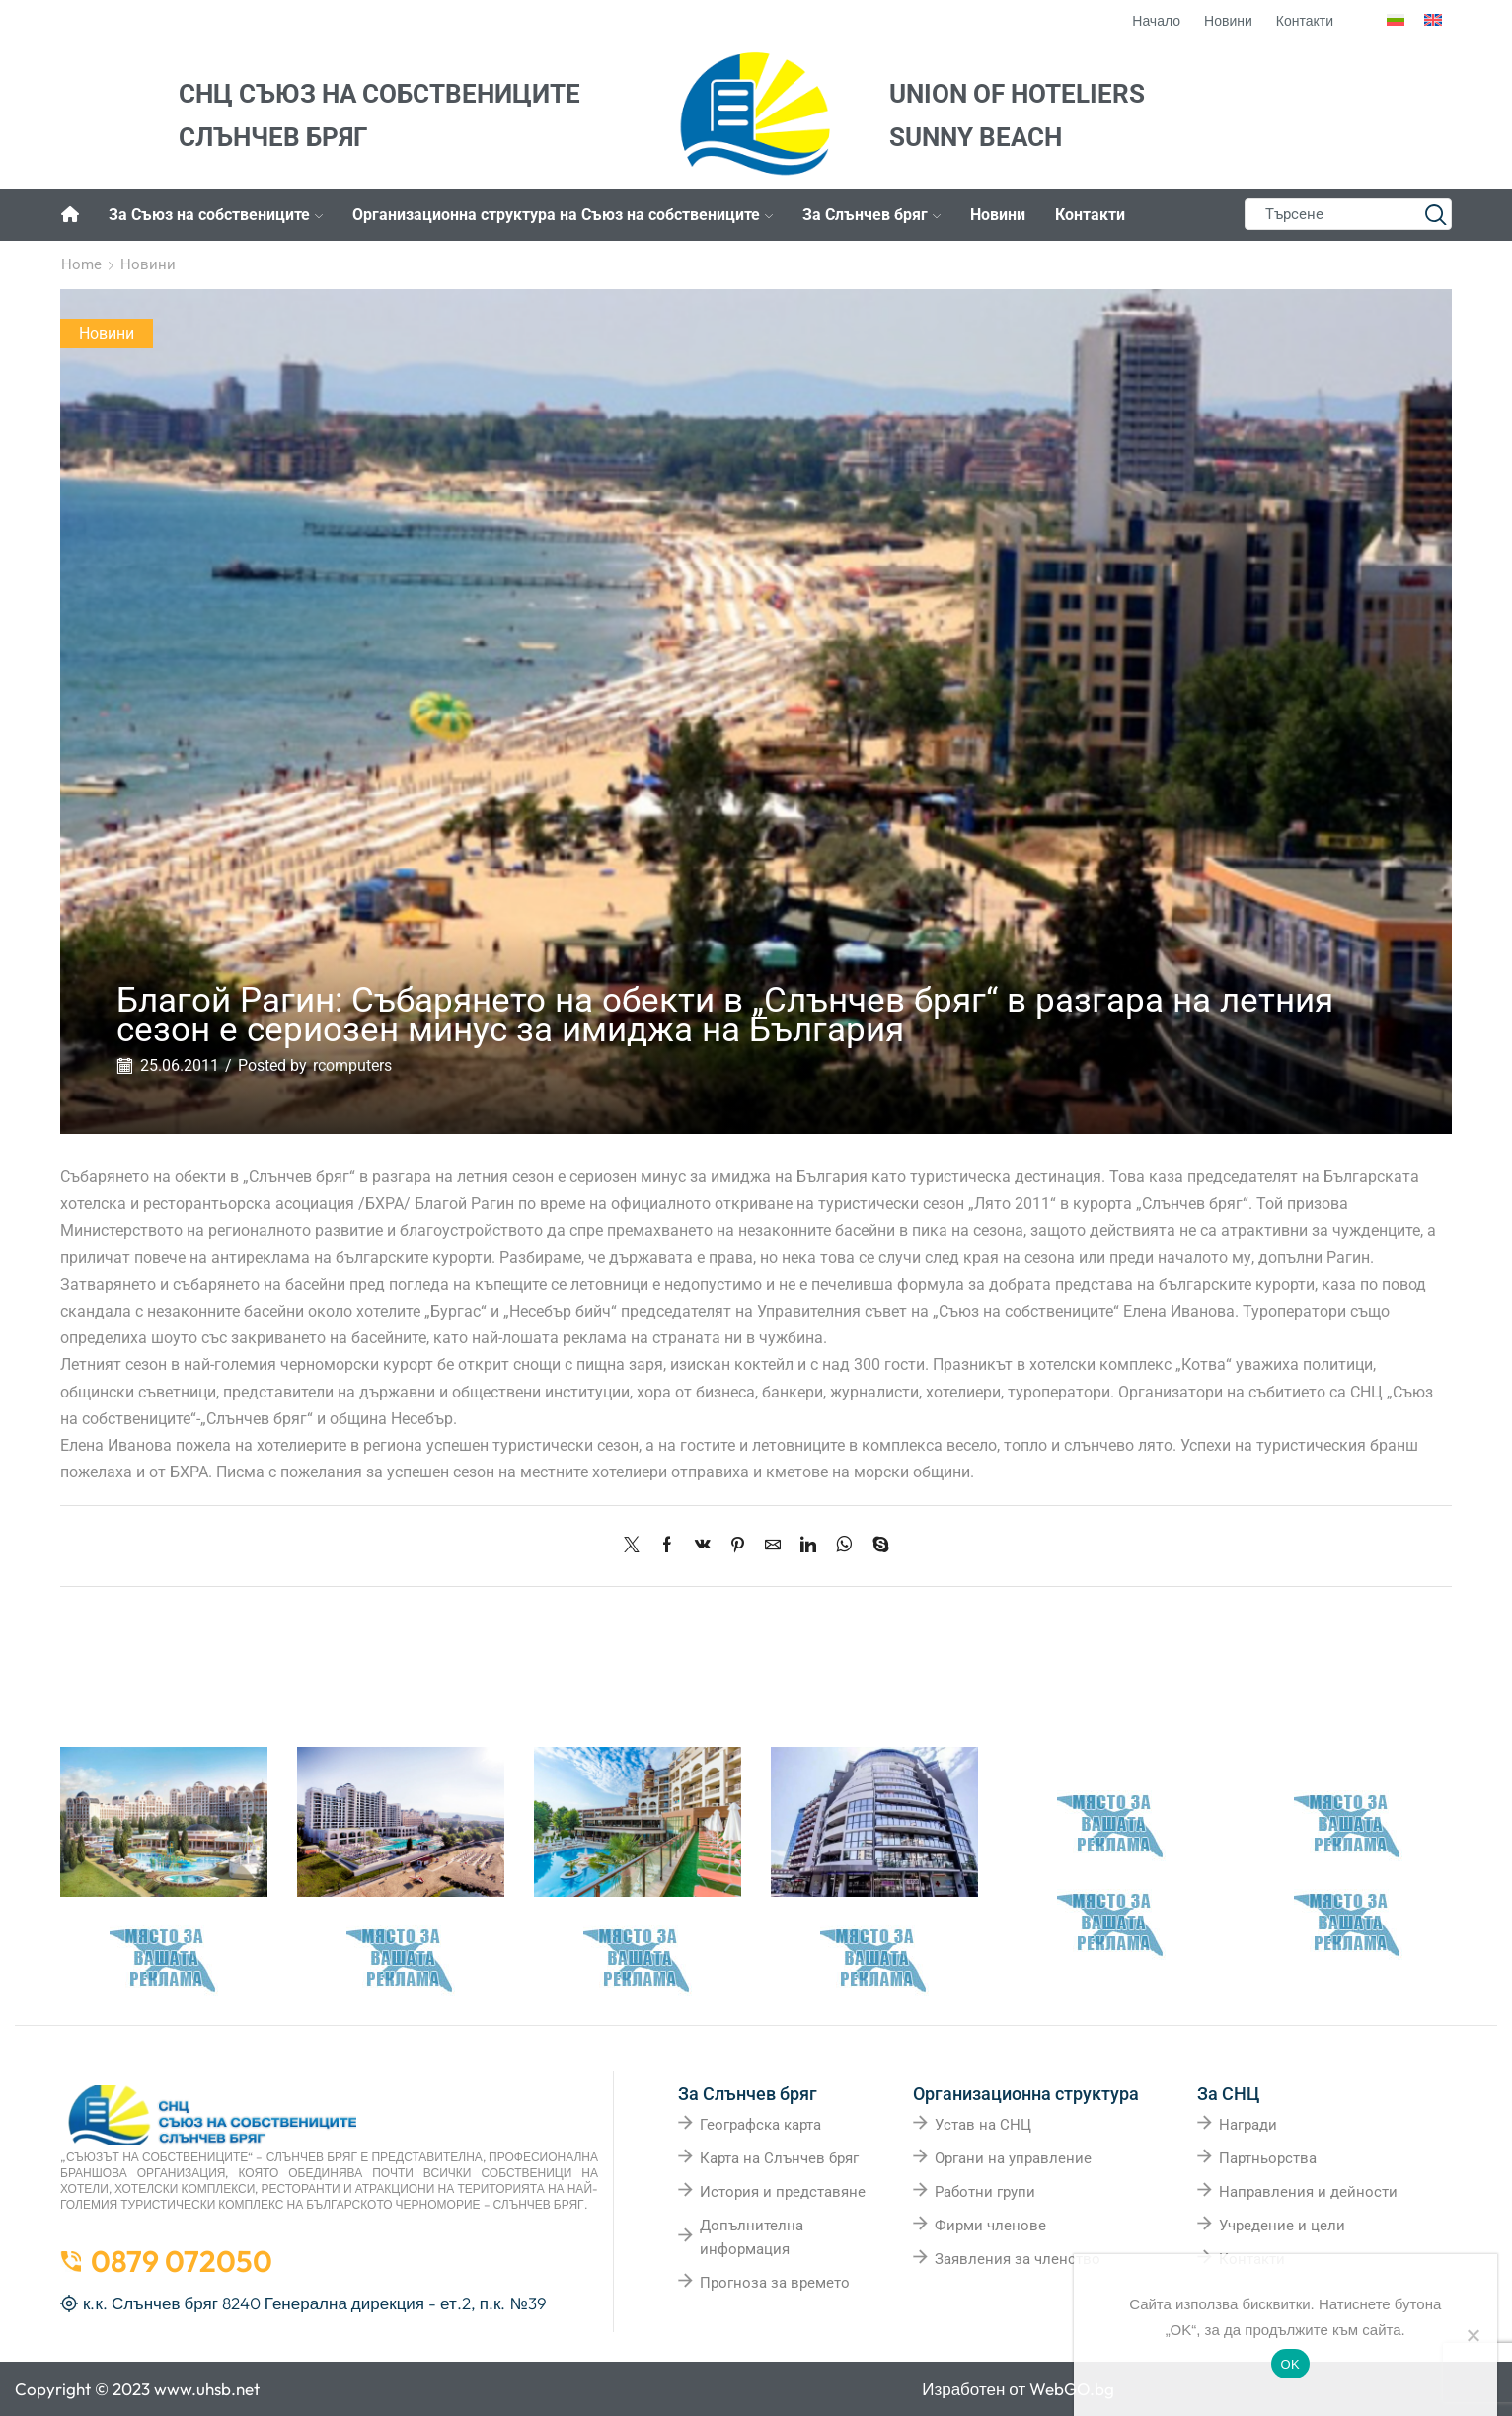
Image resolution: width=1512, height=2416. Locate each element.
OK (1290, 2364)
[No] (1472, 2335)
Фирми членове (990, 2225)
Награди (1248, 2125)
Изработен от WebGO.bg (1018, 2388)
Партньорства (1268, 2158)
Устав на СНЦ (983, 2125)
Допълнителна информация (751, 2237)
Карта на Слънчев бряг (779, 2158)
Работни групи (985, 2192)
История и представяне (783, 2192)
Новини (997, 214)
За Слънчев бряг (871, 214)
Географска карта (760, 2125)
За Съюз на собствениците (216, 214)
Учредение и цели (1282, 2225)
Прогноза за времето (775, 2283)
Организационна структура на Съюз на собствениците (562, 214)
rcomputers (352, 1065)
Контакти (1090, 214)
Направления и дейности (1308, 2192)
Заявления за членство (1017, 2259)
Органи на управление (1013, 2158)
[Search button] (1436, 214)
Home (81, 264)
